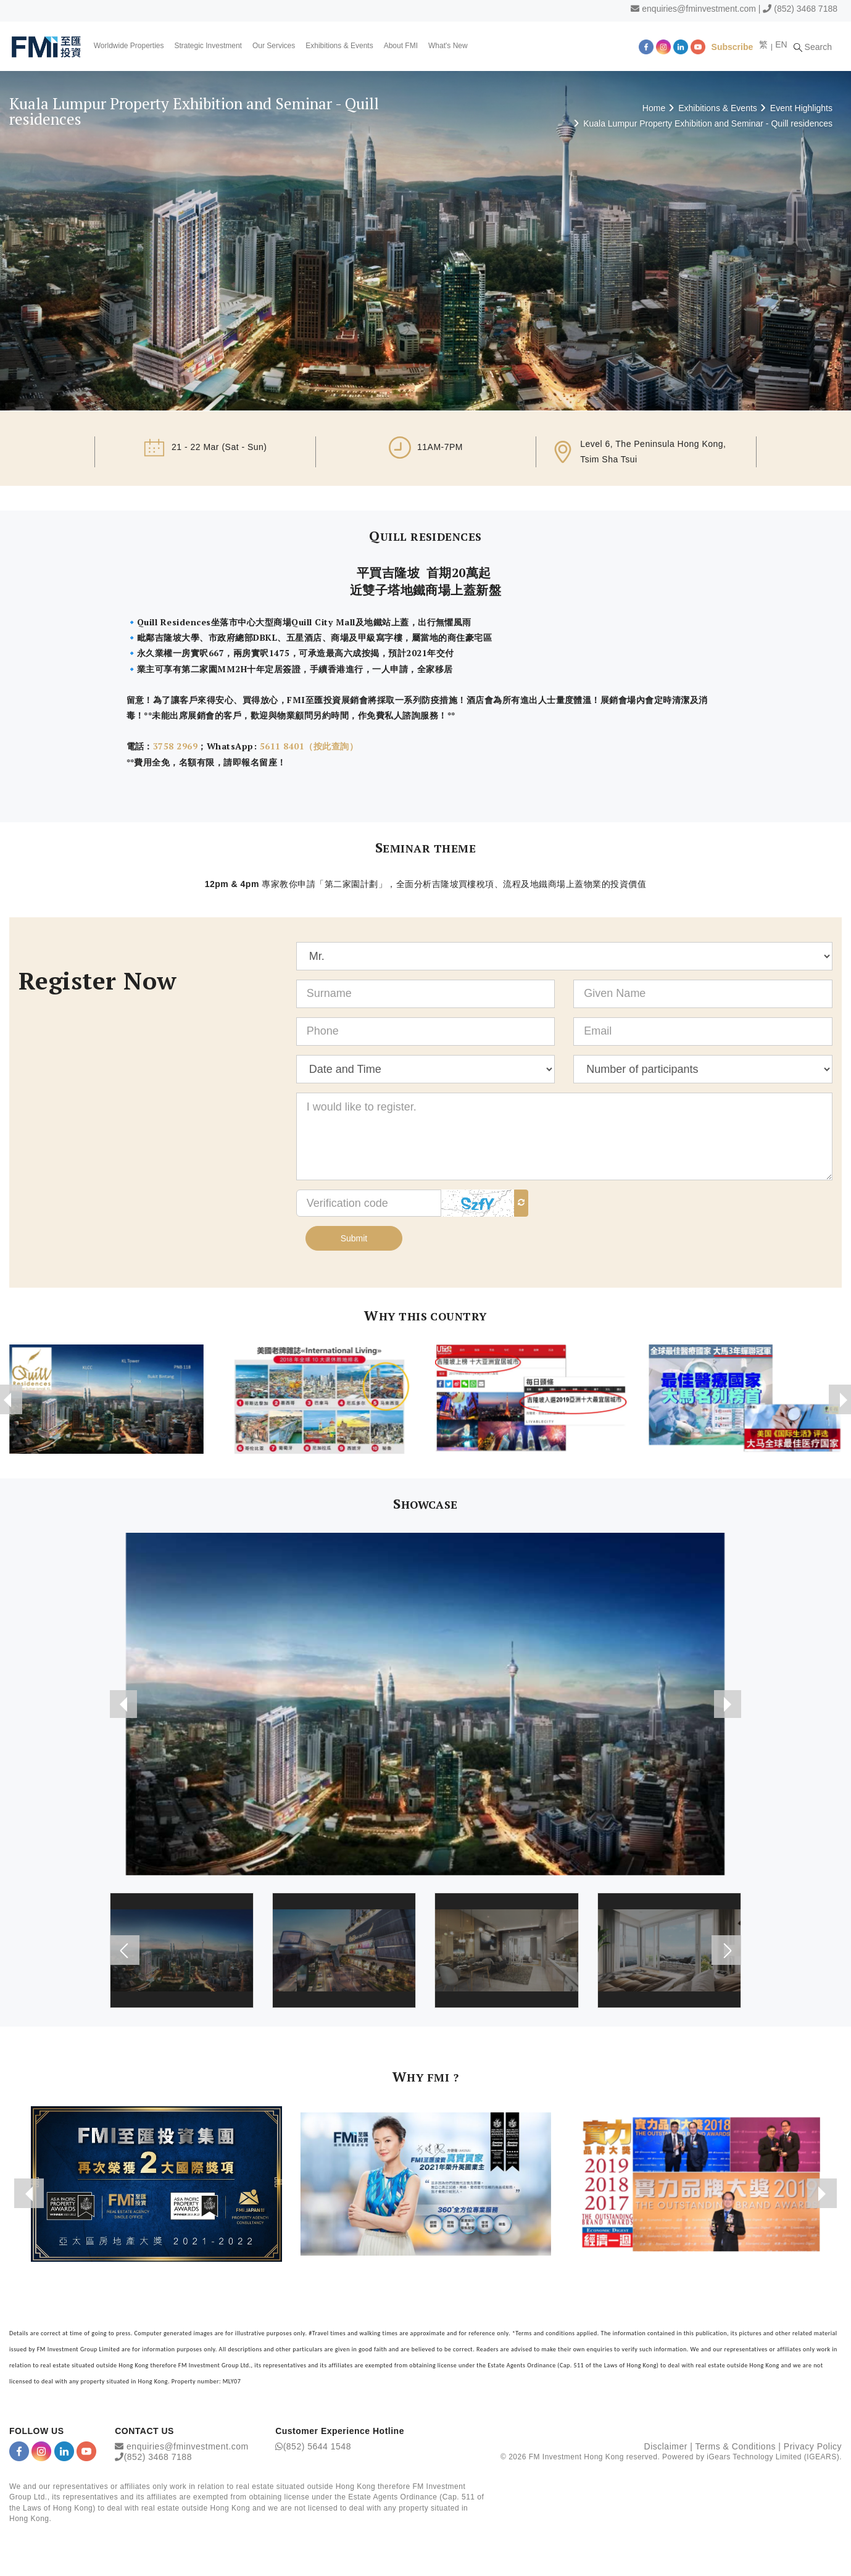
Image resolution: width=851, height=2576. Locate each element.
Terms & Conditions (735, 2447)
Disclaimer (665, 2447)
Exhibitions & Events (341, 45)
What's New (450, 45)
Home (653, 108)
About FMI (403, 45)
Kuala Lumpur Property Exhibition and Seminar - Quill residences (707, 123)
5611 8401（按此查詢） (307, 746)
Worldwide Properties (131, 45)
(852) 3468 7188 (805, 9)
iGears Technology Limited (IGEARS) (773, 2457)
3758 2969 (175, 746)
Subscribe (739, 46)
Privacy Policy (813, 2447)
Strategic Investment (210, 45)
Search (819, 46)
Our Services (275, 45)
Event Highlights (801, 108)
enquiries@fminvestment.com (699, 9)
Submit (354, 1238)
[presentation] (124, 1704)
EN (788, 44)
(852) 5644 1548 (317, 2447)
